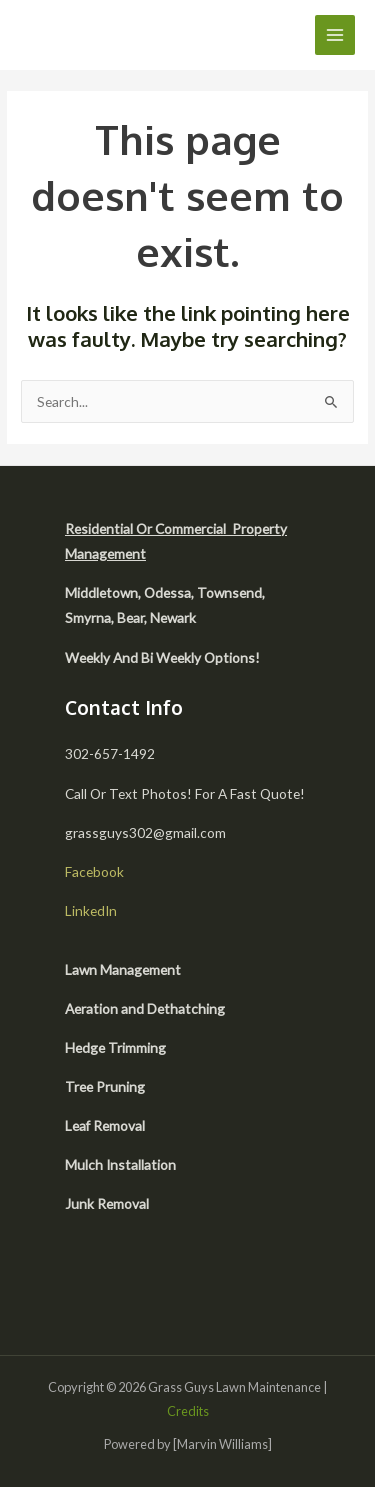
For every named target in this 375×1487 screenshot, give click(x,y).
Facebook (94, 871)
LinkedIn (91, 910)
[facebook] (88, 1284)
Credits (188, 1411)
